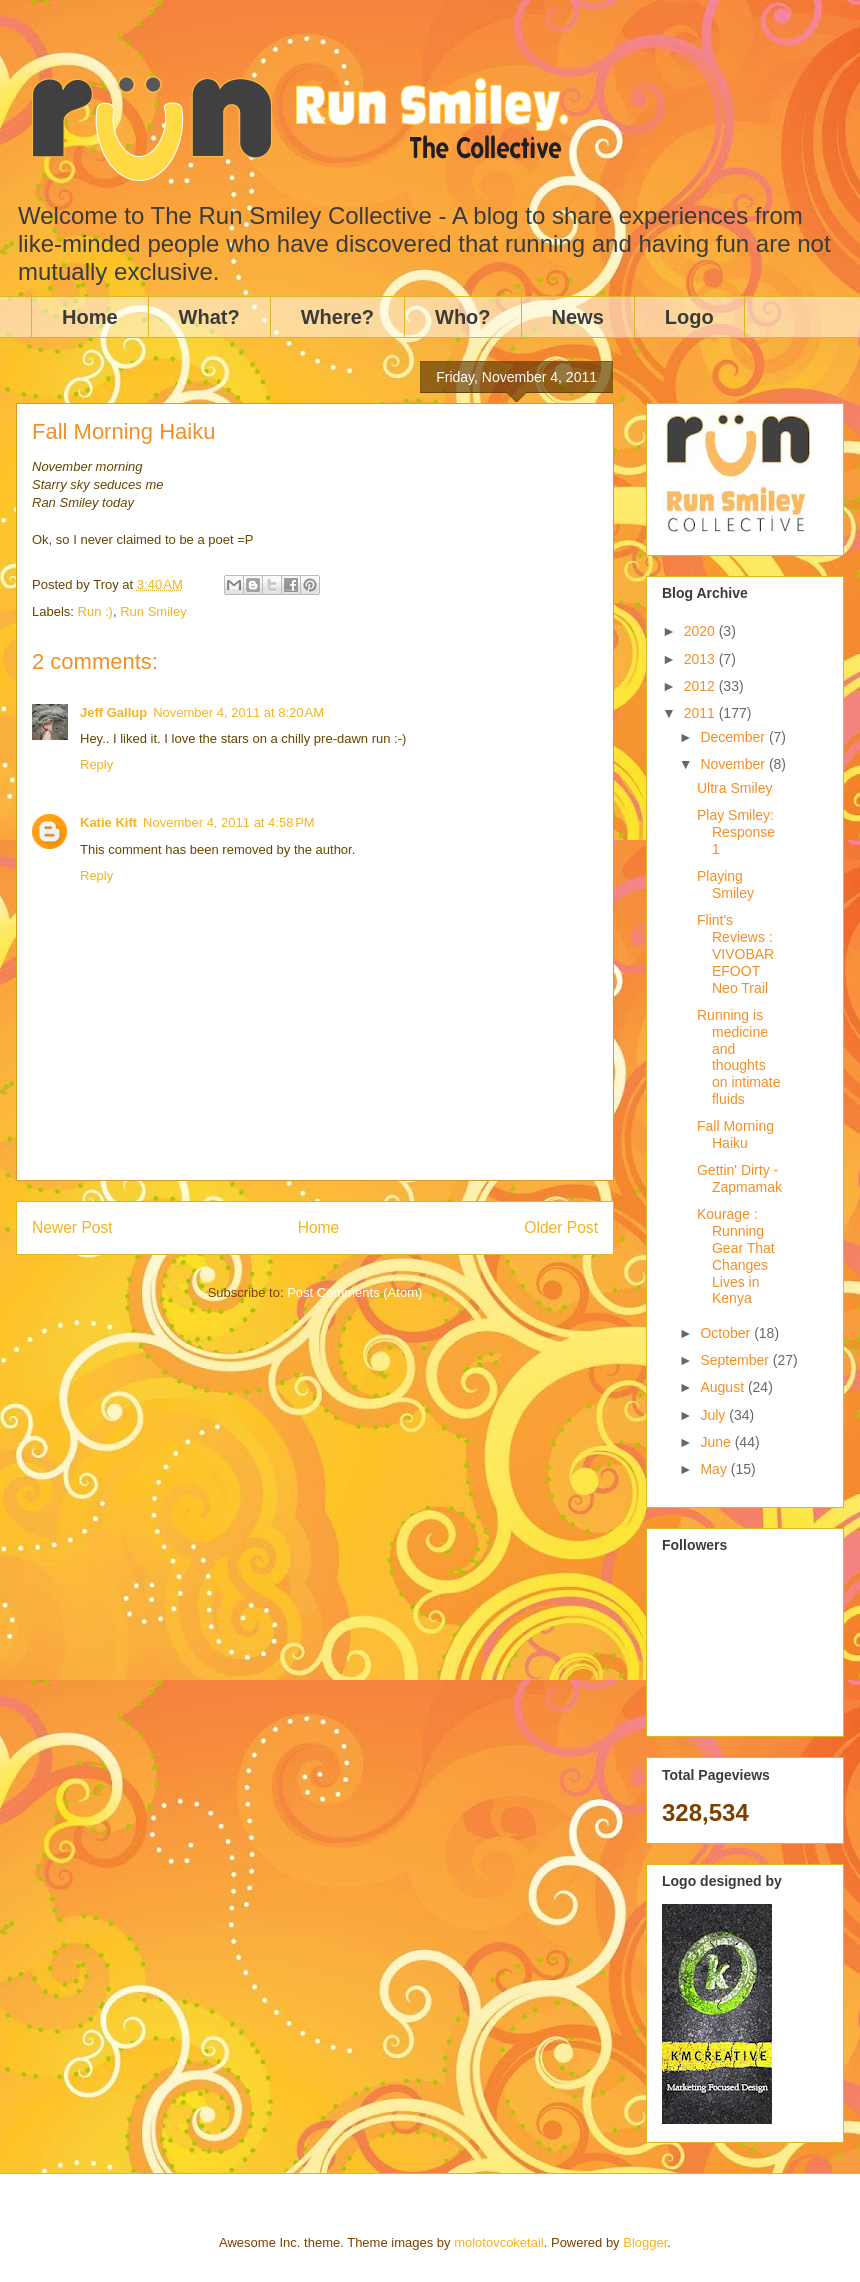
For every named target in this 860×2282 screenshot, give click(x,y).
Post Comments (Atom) (354, 1292)
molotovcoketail (499, 2242)
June (717, 1442)
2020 (701, 631)
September (736, 1360)
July (714, 1415)
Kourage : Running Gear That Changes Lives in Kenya (736, 1256)
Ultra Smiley (734, 788)
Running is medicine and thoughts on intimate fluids (738, 1057)
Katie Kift (108, 822)
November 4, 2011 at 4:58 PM (229, 822)
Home (90, 317)
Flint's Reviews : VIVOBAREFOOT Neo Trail (735, 953)
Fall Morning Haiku (735, 1134)
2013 (701, 659)
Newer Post (72, 1227)
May (715, 1469)
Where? (337, 317)
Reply (96, 764)
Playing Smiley (725, 884)
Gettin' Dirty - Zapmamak (739, 1178)
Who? (463, 317)
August (723, 1387)
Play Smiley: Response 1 (736, 832)
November (734, 764)
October (727, 1333)
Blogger (645, 2242)
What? (209, 317)
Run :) (95, 611)
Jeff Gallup (113, 712)
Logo (689, 317)
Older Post (561, 1227)
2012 (701, 686)
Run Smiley (153, 611)
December (734, 737)
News (578, 317)
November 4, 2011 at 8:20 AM (238, 712)
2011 (701, 713)
